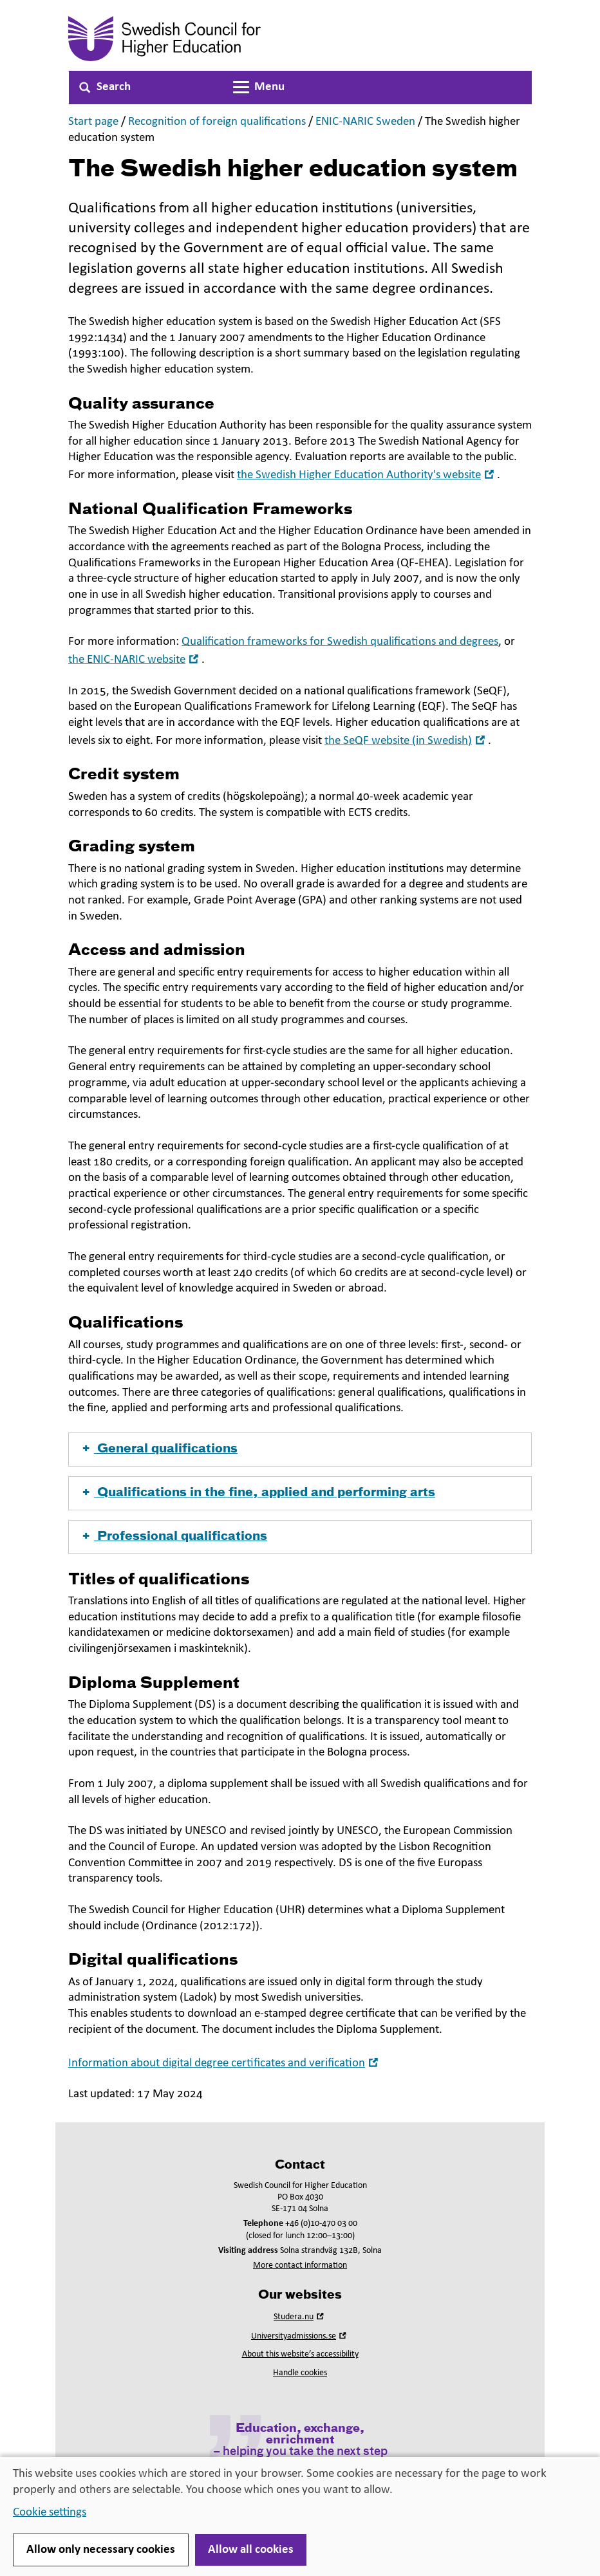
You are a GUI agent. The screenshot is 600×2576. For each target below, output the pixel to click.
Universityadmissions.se (300, 2336)
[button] (300, 1449)
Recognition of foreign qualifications (217, 122)
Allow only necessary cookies (100, 2550)
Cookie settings (49, 2513)
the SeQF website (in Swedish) (406, 741)
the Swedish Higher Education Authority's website (367, 475)
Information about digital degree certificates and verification (224, 2063)
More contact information (300, 2265)
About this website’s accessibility (300, 2354)
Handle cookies (300, 2373)
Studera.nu (300, 2317)
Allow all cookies (251, 2550)
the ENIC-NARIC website (135, 660)
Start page (93, 122)
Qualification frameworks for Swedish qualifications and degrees (340, 642)
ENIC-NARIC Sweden (365, 122)
